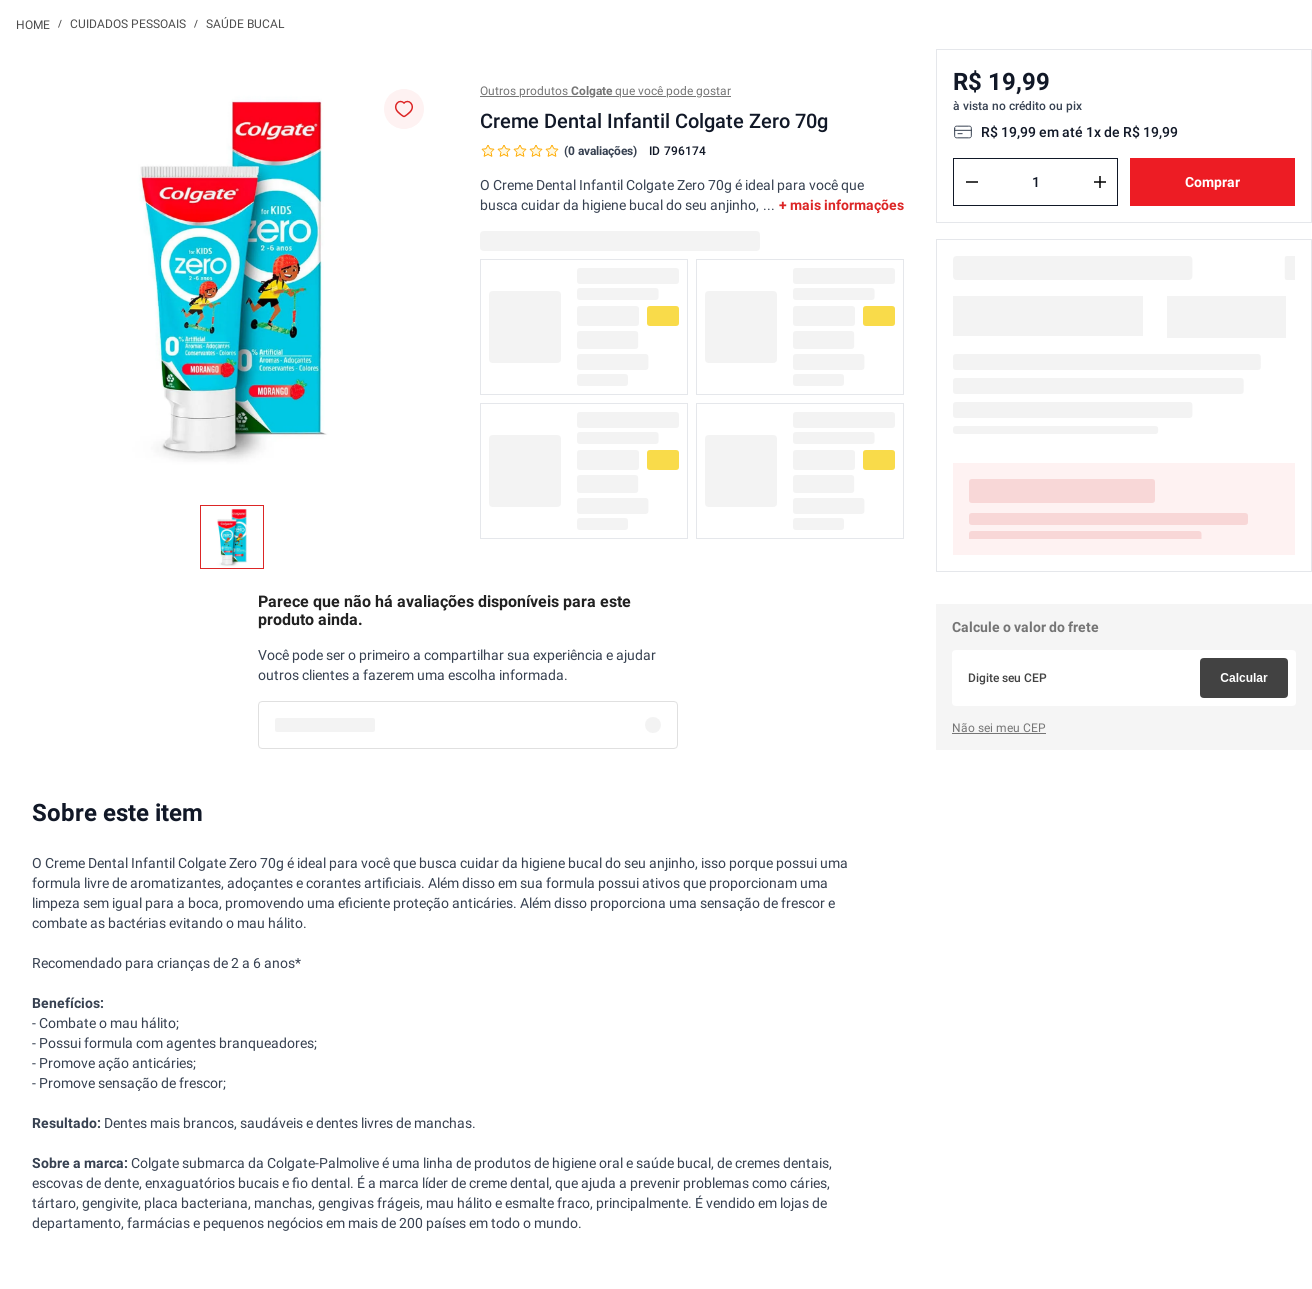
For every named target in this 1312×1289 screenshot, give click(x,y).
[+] (1100, 182)
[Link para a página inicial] (33, 24)
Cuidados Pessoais (128, 24)
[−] (972, 182)
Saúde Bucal (245, 24)
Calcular (1243, 678)
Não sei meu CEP (999, 728)
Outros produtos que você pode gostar (605, 91)
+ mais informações (841, 205)
